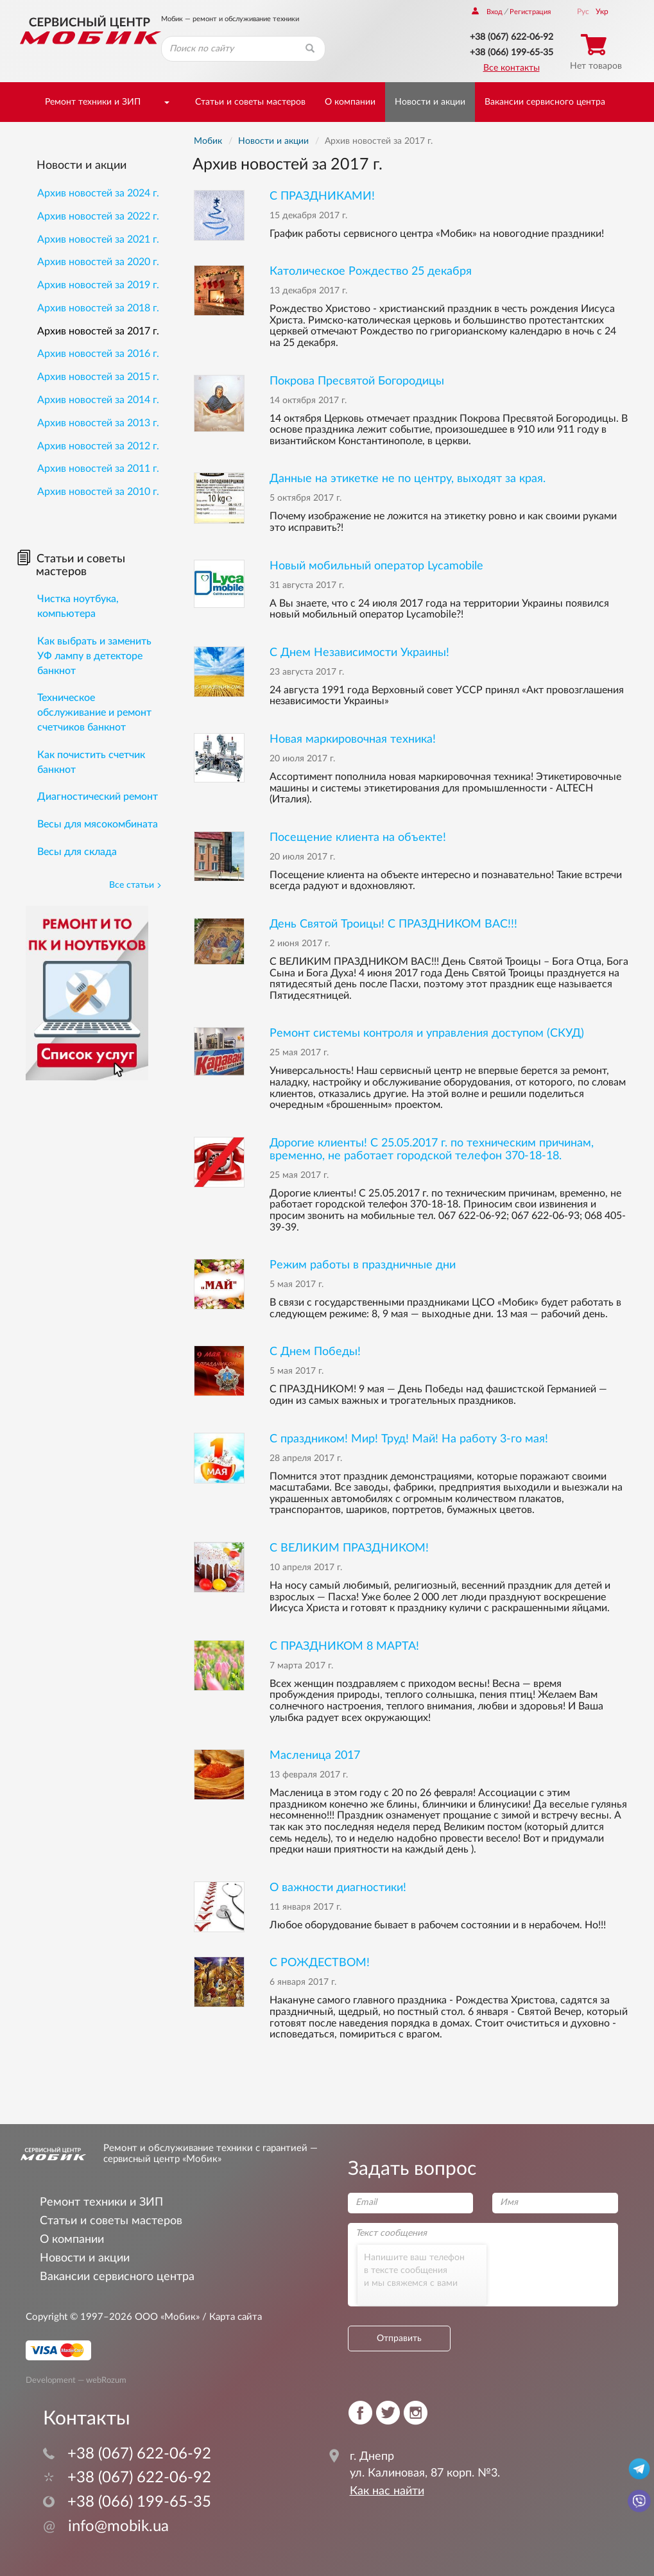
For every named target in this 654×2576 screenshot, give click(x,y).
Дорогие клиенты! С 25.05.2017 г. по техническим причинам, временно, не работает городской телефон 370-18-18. (432, 1149)
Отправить (399, 2338)
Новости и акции (430, 102)
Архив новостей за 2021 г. (98, 239)
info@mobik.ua (106, 2526)
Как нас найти (387, 2491)
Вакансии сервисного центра (545, 102)
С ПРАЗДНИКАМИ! (322, 196)
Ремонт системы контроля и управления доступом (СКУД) (427, 1033)
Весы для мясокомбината (97, 824)
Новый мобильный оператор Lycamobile (376, 566)
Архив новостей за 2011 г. (98, 468)
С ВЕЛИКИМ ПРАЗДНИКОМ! (349, 1548)
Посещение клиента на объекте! (358, 837)
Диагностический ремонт (97, 796)
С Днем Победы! (315, 1351)
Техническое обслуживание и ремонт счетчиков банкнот (94, 712)
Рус (583, 11)
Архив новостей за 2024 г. (98, 193)
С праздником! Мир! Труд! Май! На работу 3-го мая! (409, 1439)
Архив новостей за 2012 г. (98, 446)
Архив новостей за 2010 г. (98, 492)
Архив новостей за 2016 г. (98, 354)
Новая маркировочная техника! (353, 739)
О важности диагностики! (338, 1887)
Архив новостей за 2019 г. (98, 285)
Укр (602, 11)
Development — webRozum (76, 2380)
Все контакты (511, 68)
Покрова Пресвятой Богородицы (357, 381)
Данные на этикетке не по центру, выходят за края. (408, 478)
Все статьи (135, 885)
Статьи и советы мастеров (250, 102)
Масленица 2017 (315, 1755)
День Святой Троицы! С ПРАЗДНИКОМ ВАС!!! (393, 924)
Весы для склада (77, 852)
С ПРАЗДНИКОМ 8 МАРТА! (344, 1646)
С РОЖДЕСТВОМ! (320, 1963)
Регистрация (530, 11)
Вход (487, 11)
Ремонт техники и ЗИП (93, 102)
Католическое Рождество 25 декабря (371, 271)
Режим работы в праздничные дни (363, 1265)
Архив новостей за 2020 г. (98, 262)
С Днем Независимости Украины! (359, 652)
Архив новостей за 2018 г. (98, 308)
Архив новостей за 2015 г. (98, 377)
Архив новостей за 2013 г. (98, 423)
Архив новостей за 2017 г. (98, 331)
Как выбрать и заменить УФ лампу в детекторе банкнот (94, 656)
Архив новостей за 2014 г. (98, 400)
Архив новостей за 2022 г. (98, 216)
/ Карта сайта (231, 2317)
